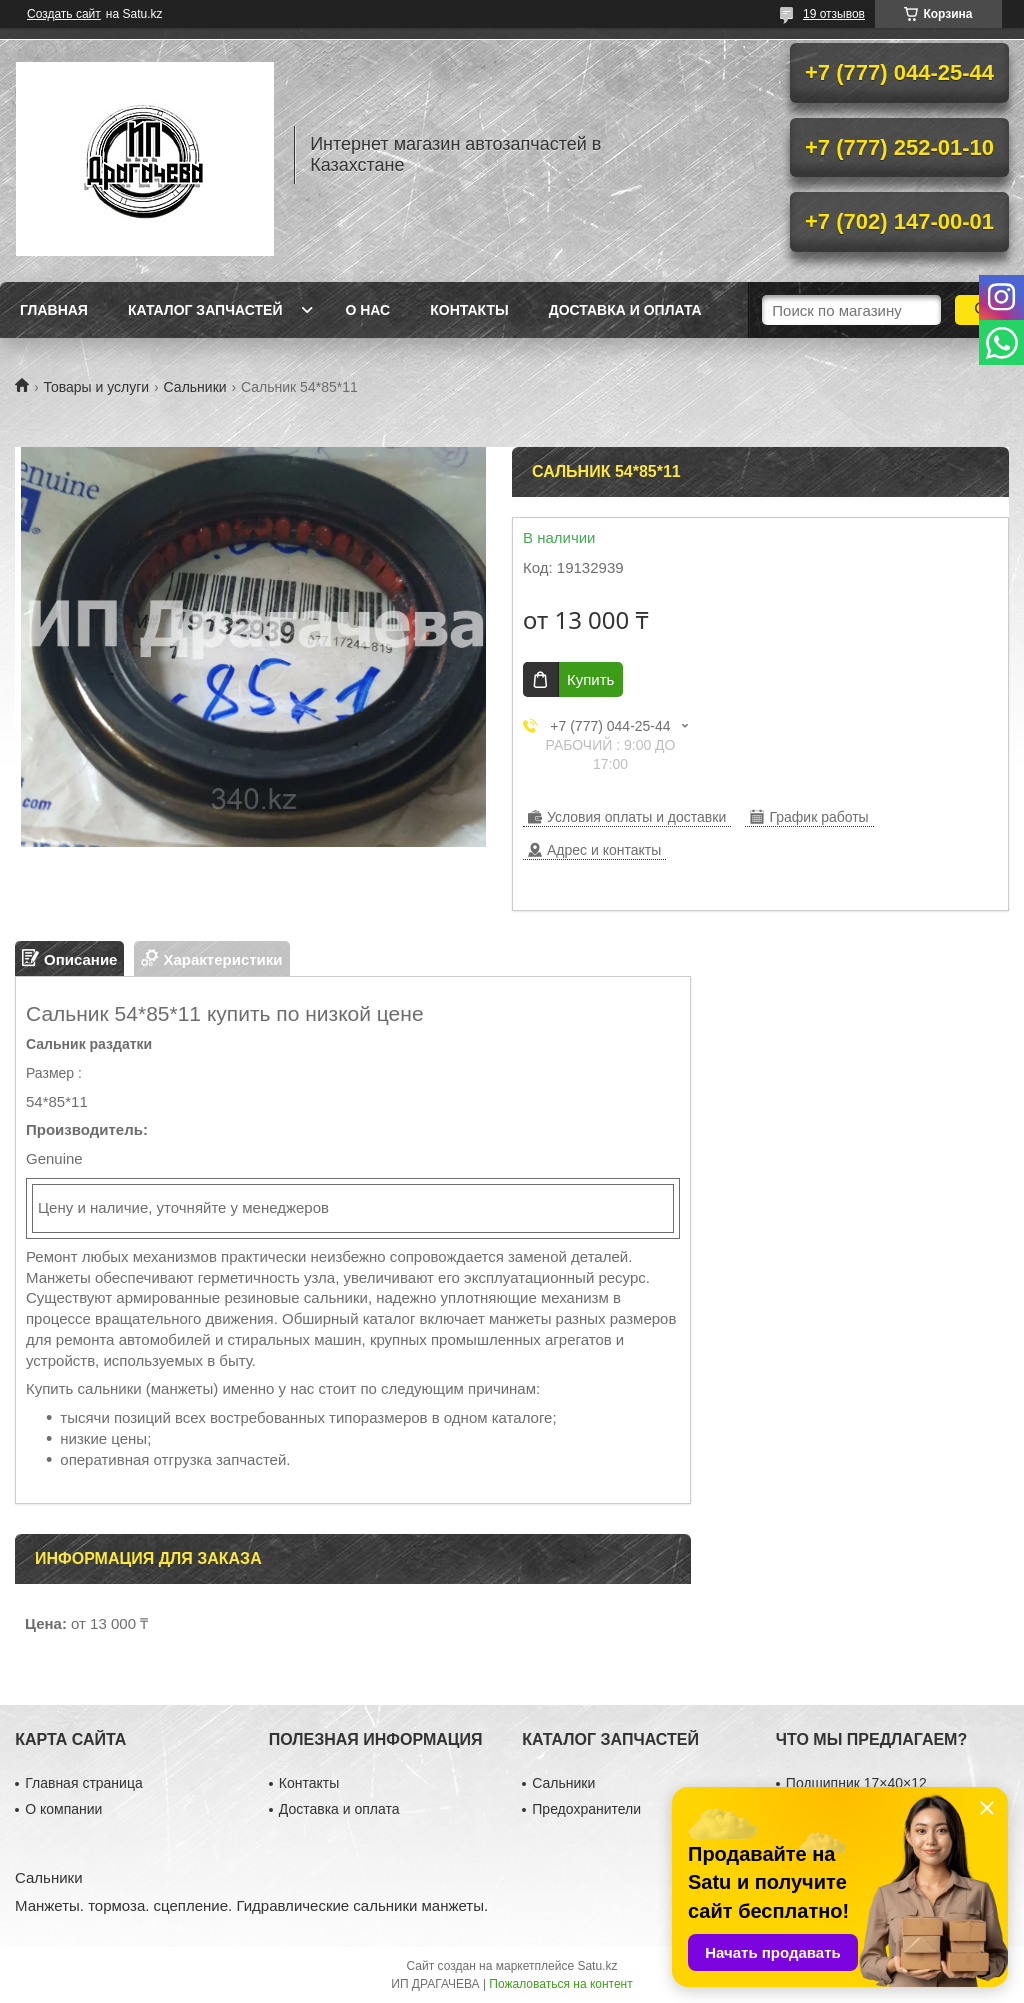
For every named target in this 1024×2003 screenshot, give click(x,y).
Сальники (195, 387)
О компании (63, 1809)
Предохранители (586, 1809)
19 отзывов (834, 14)
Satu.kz (597, 1966)
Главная (54, 310)
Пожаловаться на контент (560, 1984)
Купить (590, 679)
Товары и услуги (96, 387)
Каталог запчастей (205, 310)
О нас (367, 310)
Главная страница (84, 1783)
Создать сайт (64, 14)
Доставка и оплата (625, 310)
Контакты (469, 310)
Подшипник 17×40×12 (856, 1783)
